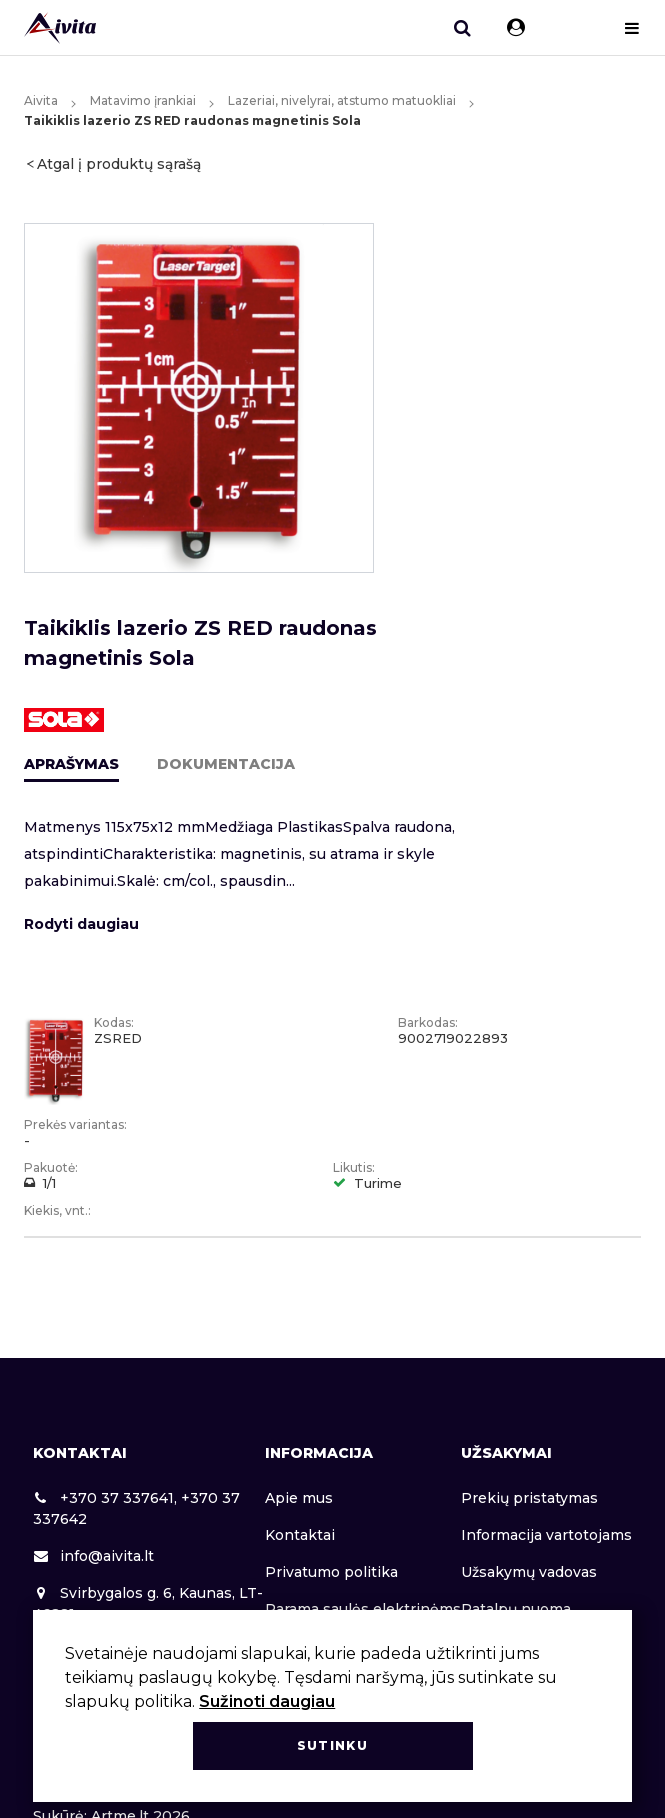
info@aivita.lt (93, 1556)
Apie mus (299, 1498)
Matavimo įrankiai (143, 100)
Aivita (41, 100)
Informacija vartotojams (546, 1535)
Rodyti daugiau (81, 924)
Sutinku (332, 1745)
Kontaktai (300, 1535)
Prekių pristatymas (529, 1498)
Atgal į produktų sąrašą (119, 164)
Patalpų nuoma (516, 1609)
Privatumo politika (331, 1572)
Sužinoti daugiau (267, 1701)
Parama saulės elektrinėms (363, 1609)
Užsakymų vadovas (529, 1572)
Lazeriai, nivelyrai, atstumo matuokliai (342, 100)
